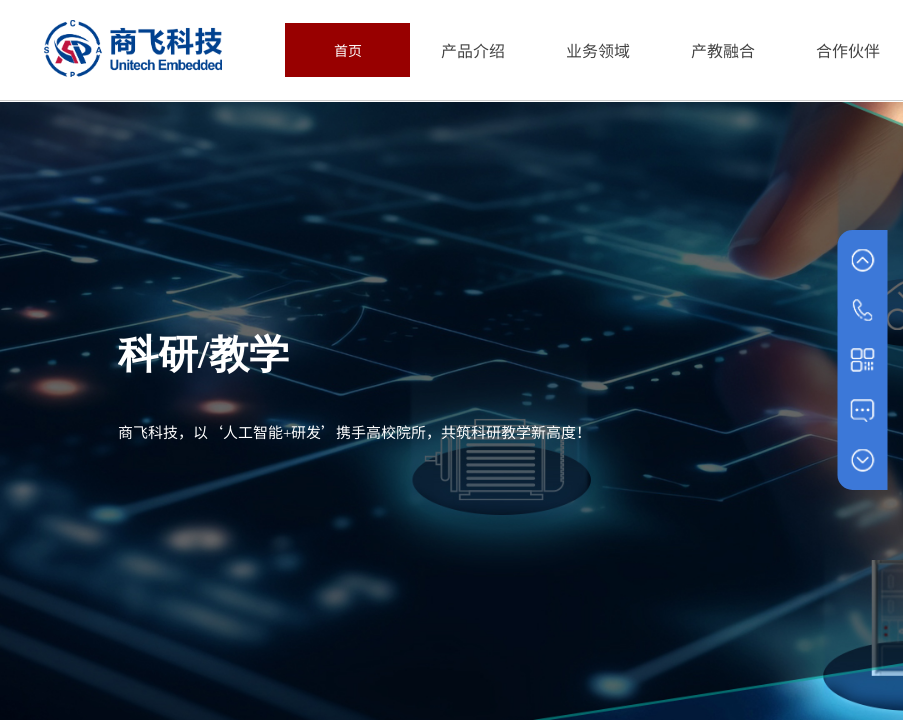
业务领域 (598, 50)
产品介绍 (473, 50)
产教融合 (723, 50)
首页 (348, 50)
